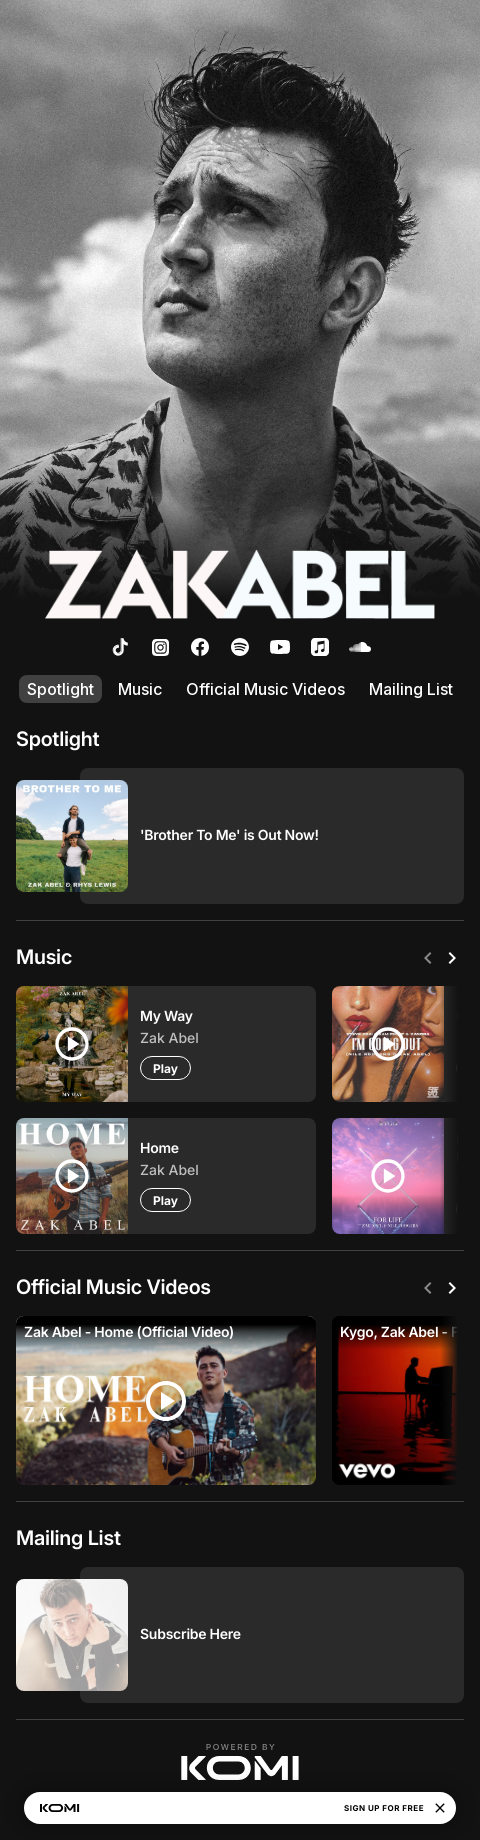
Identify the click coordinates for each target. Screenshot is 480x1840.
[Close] (440, 1808)
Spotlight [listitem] (60, 689)
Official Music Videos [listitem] (265, 689)
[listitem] (120, 647)
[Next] (452, 958)
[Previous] (428, 958)
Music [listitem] (140, 689)
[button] (240, 1762)
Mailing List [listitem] (411, 689)
